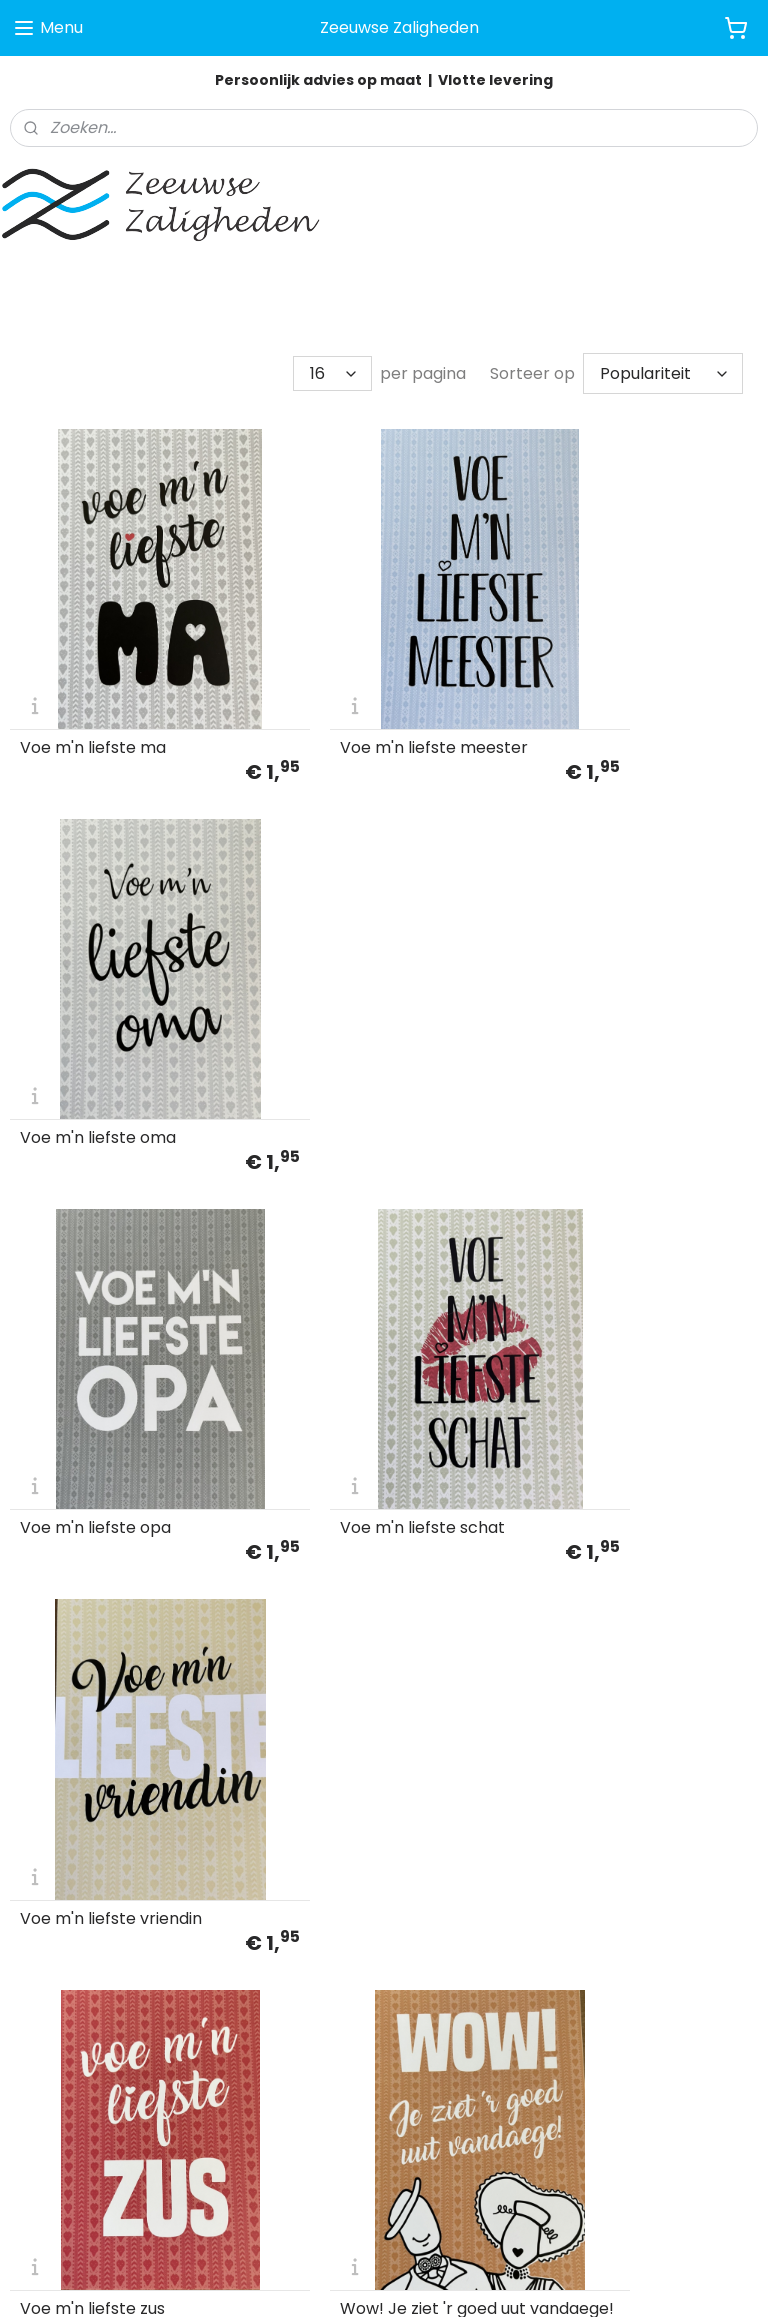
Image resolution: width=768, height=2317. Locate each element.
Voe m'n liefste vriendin (623, 1004)
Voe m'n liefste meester (370, 678)
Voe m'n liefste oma (610, 678)
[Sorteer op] (663, 370)
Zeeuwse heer (587, 1330)
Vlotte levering (495, 80)
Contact (39, 2053)
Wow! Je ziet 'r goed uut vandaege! (369, 1323)
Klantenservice (61, 1941)
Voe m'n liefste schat (358, 1004)
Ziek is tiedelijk (74, 1656)
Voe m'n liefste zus (92, 1330)
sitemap (477, 2280)
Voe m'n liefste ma (93, 678)
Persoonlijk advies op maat (318, 80)
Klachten (41, 2009)
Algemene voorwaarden (94, 1964)
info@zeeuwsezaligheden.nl (362, 2009)
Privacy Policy (57, 1986)
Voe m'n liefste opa (95, 1004)
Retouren (42, 2031)
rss (519, 2280)
